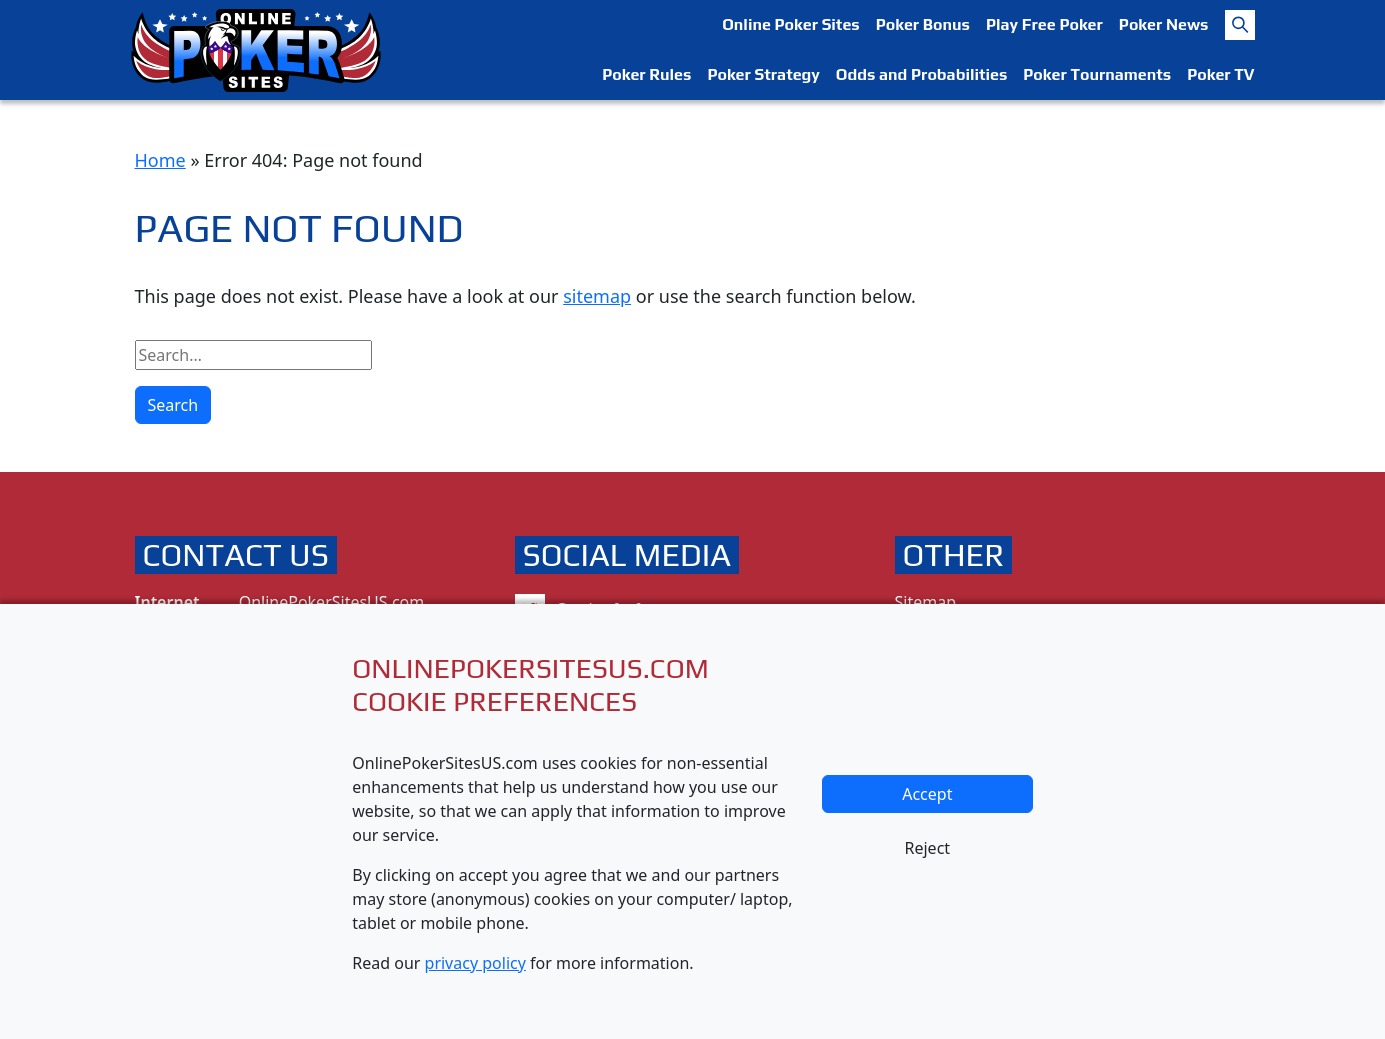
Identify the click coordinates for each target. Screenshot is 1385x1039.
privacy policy (475, 963)
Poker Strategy (763, 74)
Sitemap (926, 602)
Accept (927, 794)
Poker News (1164, 24)
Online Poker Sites (791, 24)
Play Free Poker (1044, 24)
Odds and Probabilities (921, 74)
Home (160, 160)
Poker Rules (646, 74)
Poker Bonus (923, 24)
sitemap (597, 296)
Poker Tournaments (1097, 74)
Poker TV (1220, 74)
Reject (928, 848)
